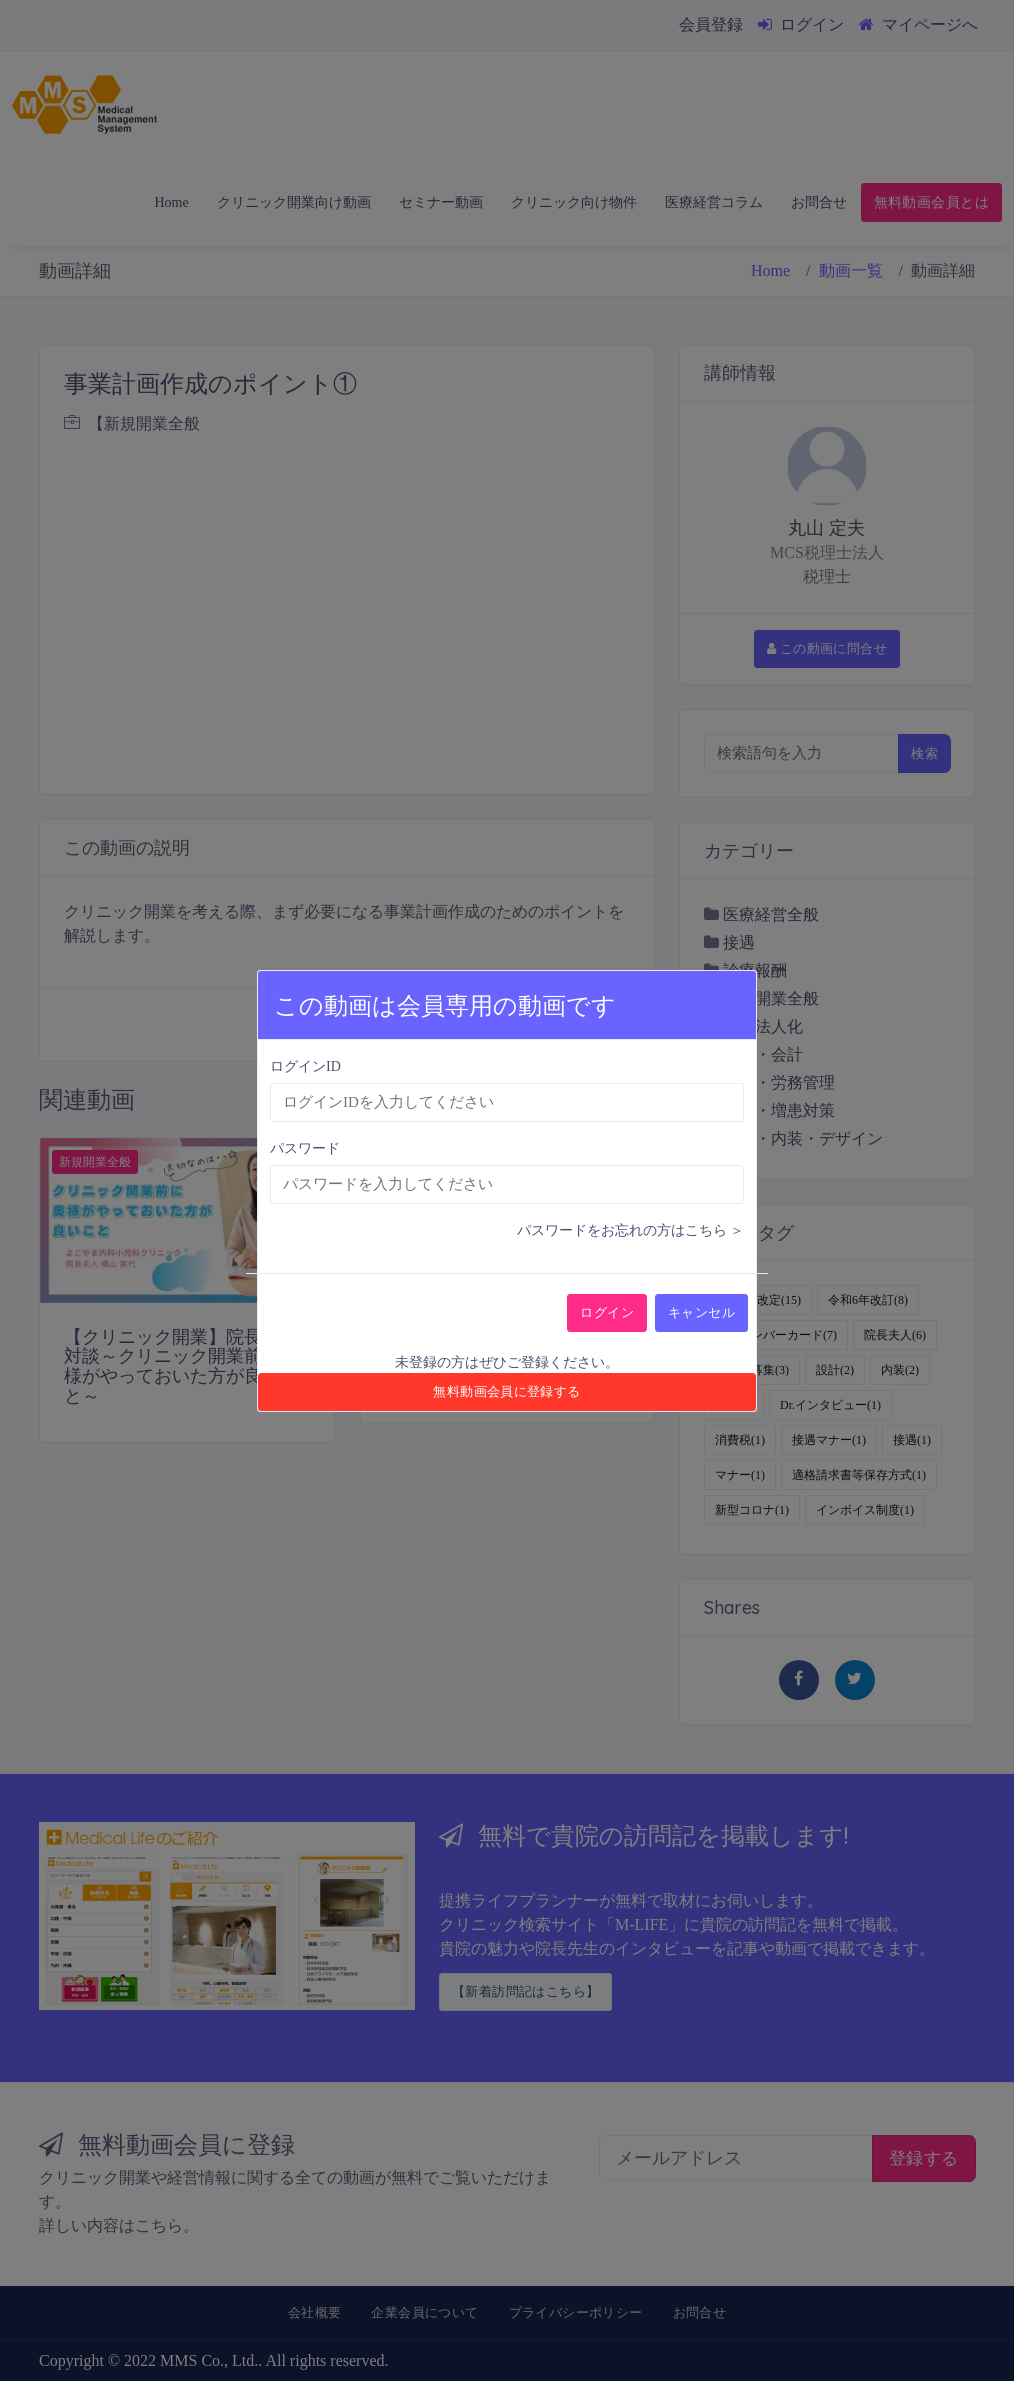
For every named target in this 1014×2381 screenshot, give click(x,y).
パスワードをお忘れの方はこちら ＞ (631, 1230)
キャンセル (701, 1312)
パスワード (305, 1148)
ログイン (607, 1312)
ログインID (305, 1066)
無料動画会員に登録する (506, 1391)
